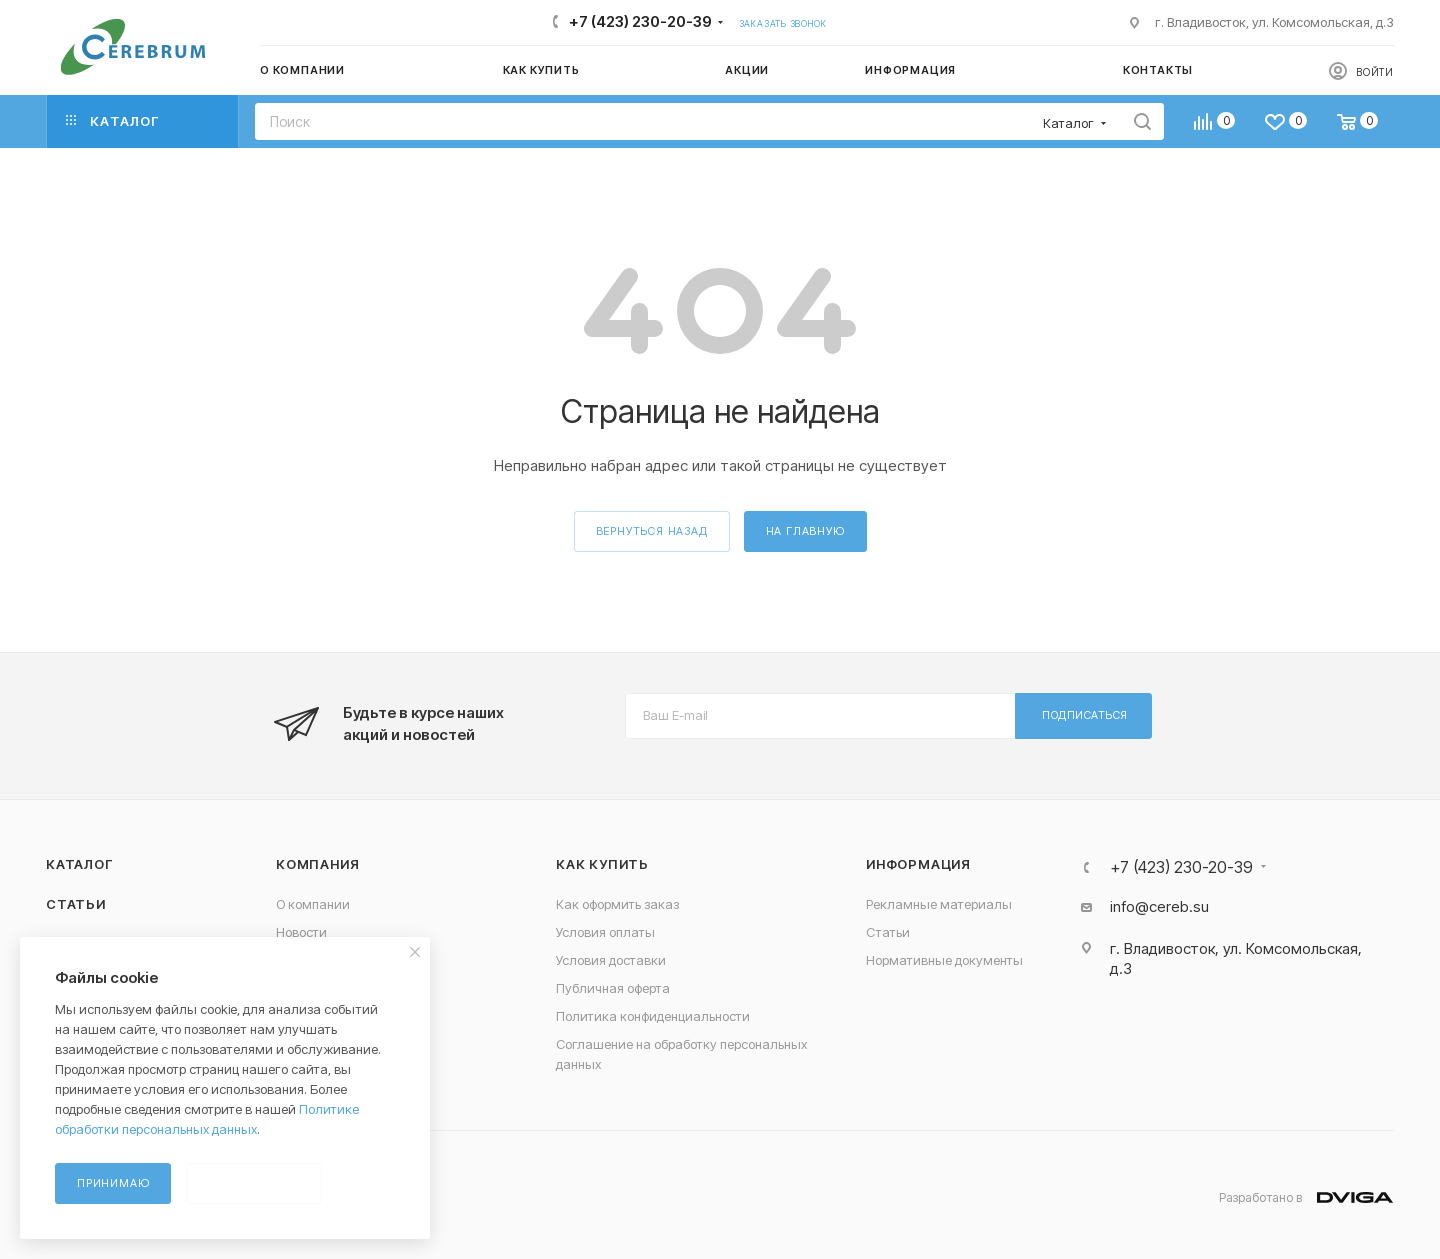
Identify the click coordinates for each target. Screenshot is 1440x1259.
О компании (313, 904)
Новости (301, 932)
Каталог (79, 864)
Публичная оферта (613, 988)
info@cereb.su (1159, 906)
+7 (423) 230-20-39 (640, 21)
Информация (918, 864)
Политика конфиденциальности (653, 1016)
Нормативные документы (944, 960)
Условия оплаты (605, 932)
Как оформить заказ (617, 904)
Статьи (76, 904)
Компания (317, 864)
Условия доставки (611, 960)
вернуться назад (652, 531)
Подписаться (1085, 715)
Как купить (602, 864)
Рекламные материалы (939, 904)
